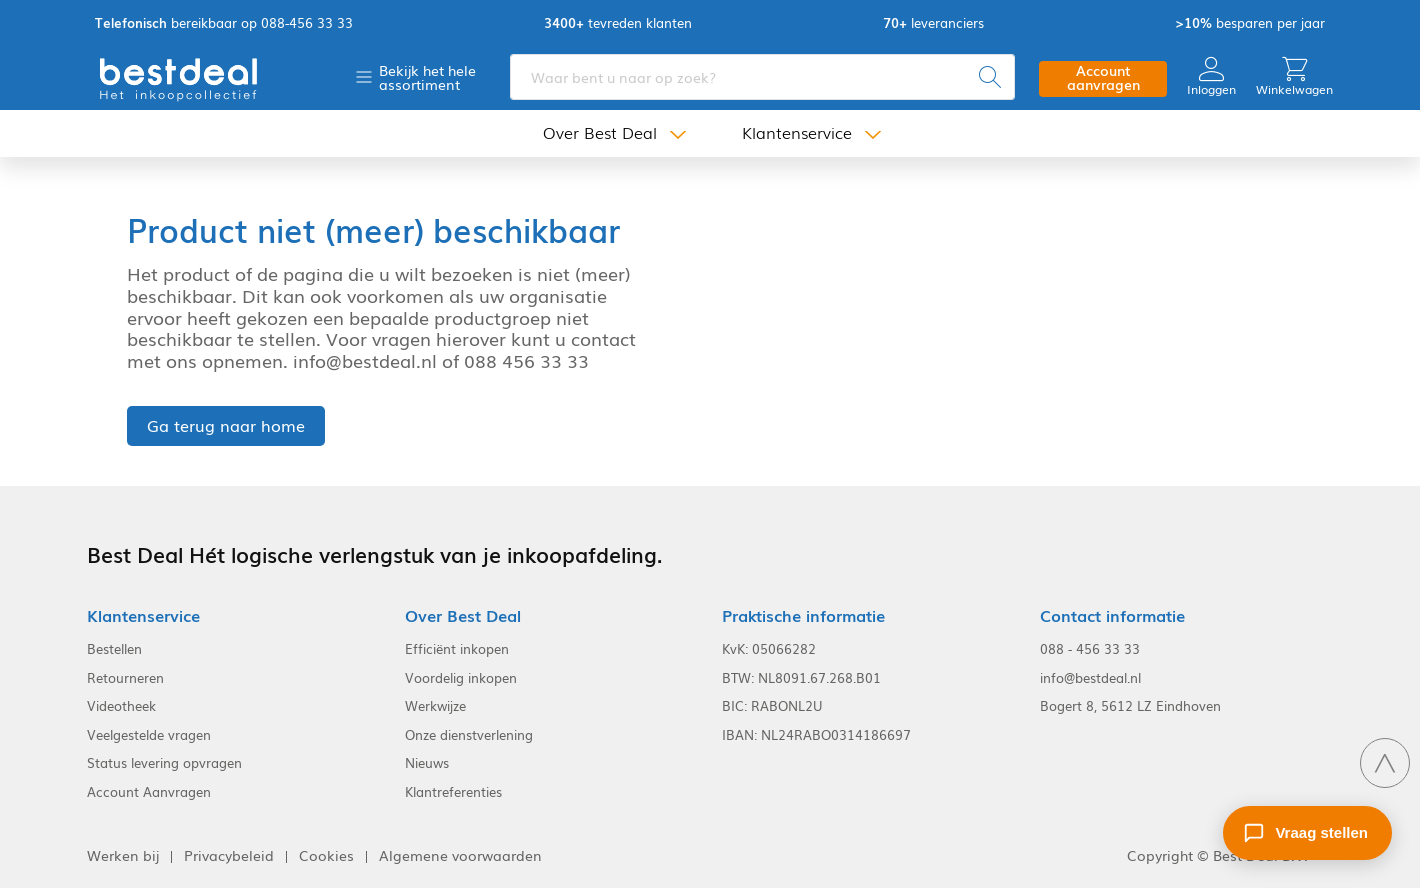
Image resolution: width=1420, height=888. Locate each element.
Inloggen (1211, 76)
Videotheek (121, 706)
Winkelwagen (1294, 76)
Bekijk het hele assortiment (427, 77)
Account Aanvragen (149, 792)
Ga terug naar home (226, 425)
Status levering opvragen (164, 763)
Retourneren (125, 678)
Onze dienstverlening (469, 735)
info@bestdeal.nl (1090, 678)
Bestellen (114, 649)
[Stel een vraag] (1307, 833)
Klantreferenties (453, 792)
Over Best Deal (600, 132)
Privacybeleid (229, 855)
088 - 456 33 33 (1090, 649)
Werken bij (123, 855)
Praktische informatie (803, 615)
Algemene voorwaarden (460, 855)
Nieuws (427, 763)
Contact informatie (1112, 615)
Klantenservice (797, 132)
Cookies (326, 855)
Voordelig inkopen (461, 678)
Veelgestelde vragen (149, 735)
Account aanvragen (1103, 77)
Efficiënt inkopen (457, 649)
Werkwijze (435, 706)
